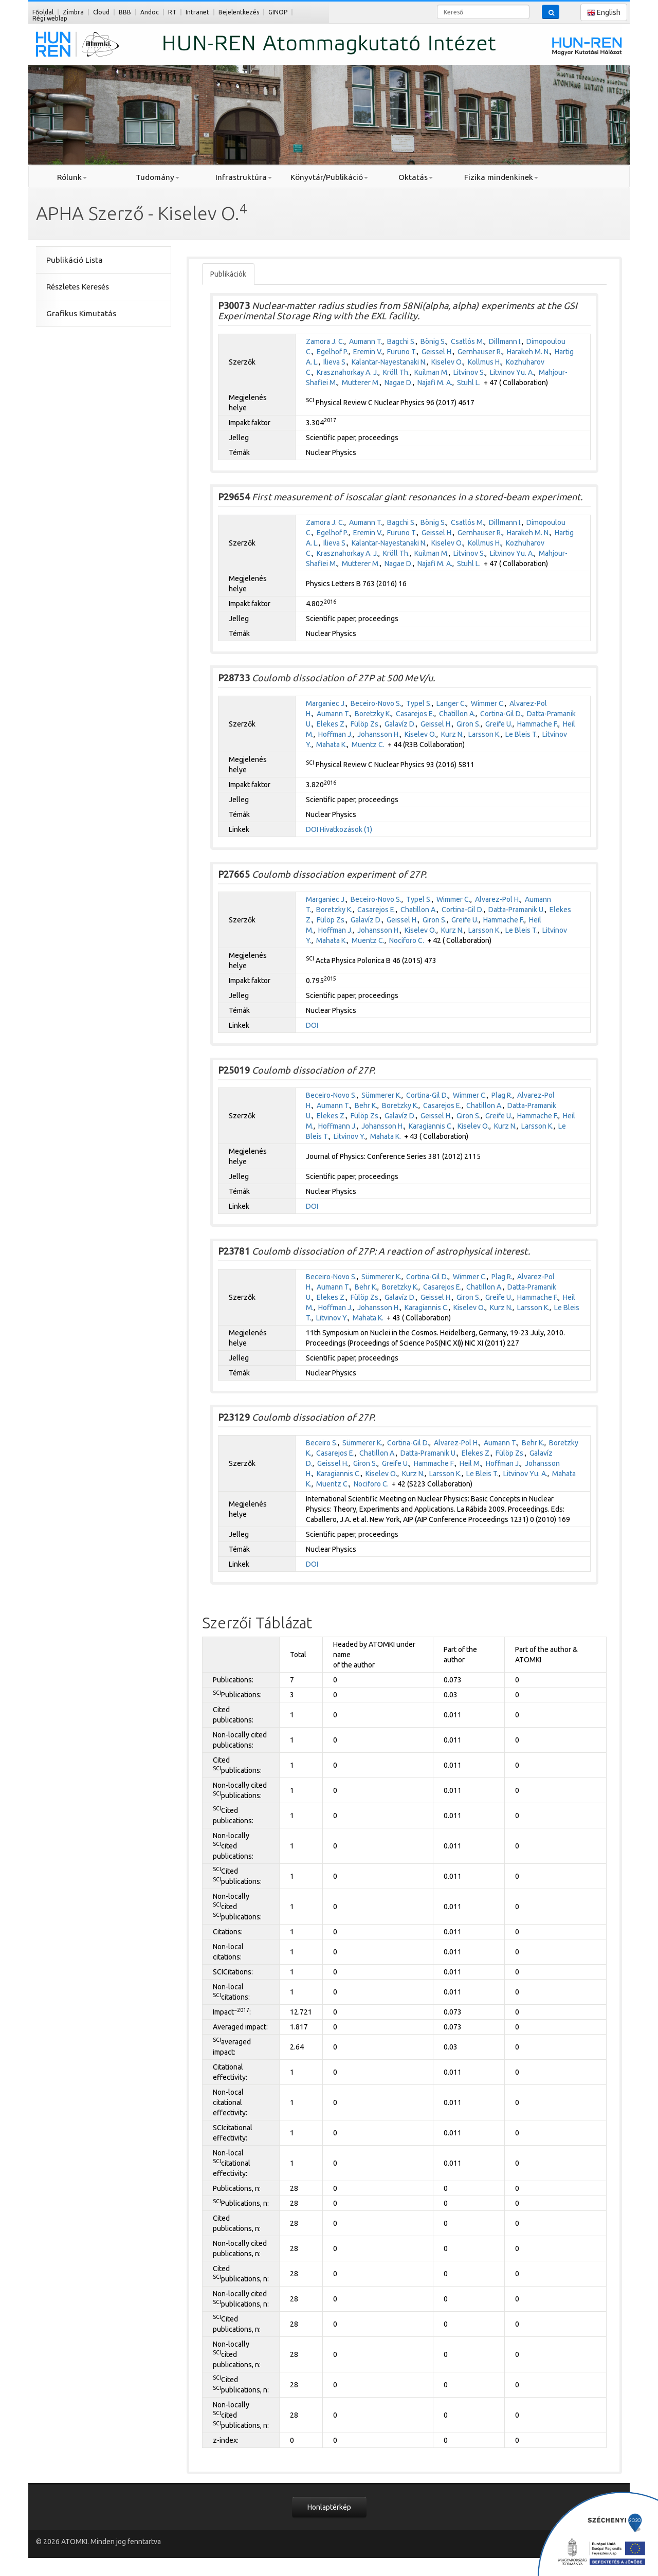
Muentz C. (368, 744)
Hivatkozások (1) (346, 829)
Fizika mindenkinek (501, 177)
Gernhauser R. (480, 352)
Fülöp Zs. (365, 724)
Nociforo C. (406, 940)
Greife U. (499, 724)
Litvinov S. (469, 372)
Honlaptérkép (329, 2507)
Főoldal (42, 12)
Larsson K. (484, 734)
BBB (125, 12)
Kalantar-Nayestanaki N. (389, 362)
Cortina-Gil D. (501, 714)
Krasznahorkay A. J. (347, 372)
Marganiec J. (326, 703)
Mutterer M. (361, 382)
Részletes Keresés (77, 286)
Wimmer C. (488, 703)
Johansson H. (378, 734)
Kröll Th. (396, 372)
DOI (312, 829)
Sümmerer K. (381, 1095)
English (603, 12)
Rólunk (72, 177)
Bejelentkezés (238, 12)
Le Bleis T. (521, 734)
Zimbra (73, 12)
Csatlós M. (467, 341)
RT (172, 12)
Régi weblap (49, 18)
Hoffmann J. (337, 1126)
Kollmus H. (484, 362)
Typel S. (419, 703)
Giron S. (468, 724)
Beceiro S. (322, 1443)
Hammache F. (537, 724)
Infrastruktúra (243, 177)
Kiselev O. (447, 362)
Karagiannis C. (431, 1126)
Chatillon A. (457, 714)
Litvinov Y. (349, 1136)
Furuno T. (402, 352)
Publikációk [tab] (228, 274)
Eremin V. (367, 352)
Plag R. (502, 1095)
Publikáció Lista (74, 260)
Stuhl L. (469, 382)
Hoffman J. (335, 734)
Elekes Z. (331, 724)
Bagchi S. (401, 341)
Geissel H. (437, 352)
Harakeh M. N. (528, 352)
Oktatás (415, 177)
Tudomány (157, 177)
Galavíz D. (400, 724)
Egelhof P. (333, 352)
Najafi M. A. (434, 382)
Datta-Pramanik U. (516, 909)
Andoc (149, 12)
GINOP (277, 12)
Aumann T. (365, 341)
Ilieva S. (335, 362)
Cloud (101, 12)
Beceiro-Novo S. (376, 703)
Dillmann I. (505, 341)
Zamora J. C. (325, 341)
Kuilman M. (431, 372)
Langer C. (451, 703)
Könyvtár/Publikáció (329, 177)
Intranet (197, 12)
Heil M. (470, 1463)
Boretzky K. (373, 714)
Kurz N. (452, 734)
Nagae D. (399, 382)
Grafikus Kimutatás (81, 313)
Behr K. (366, 1105)
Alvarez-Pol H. (497, 899)
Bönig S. (433, 341)
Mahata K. (331, 744)
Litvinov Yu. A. (512, 372)
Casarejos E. (415, 714)
